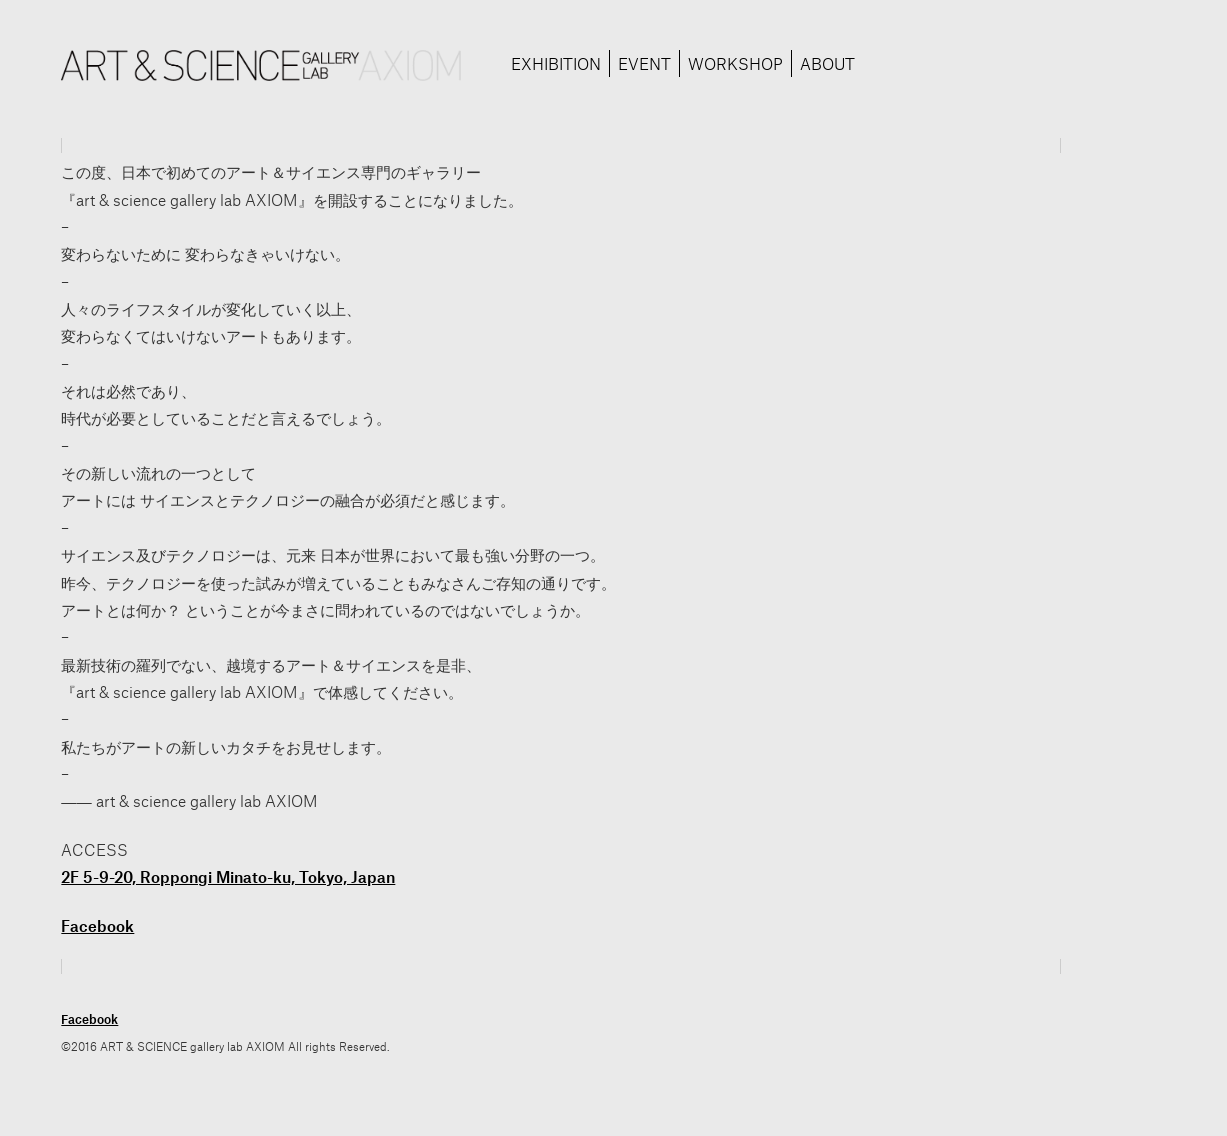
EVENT (644, 63)
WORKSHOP (735, 63)
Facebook (97, 925)
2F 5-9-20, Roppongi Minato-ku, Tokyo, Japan (228, 876)
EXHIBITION (556, 63)
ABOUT (827, 63)
